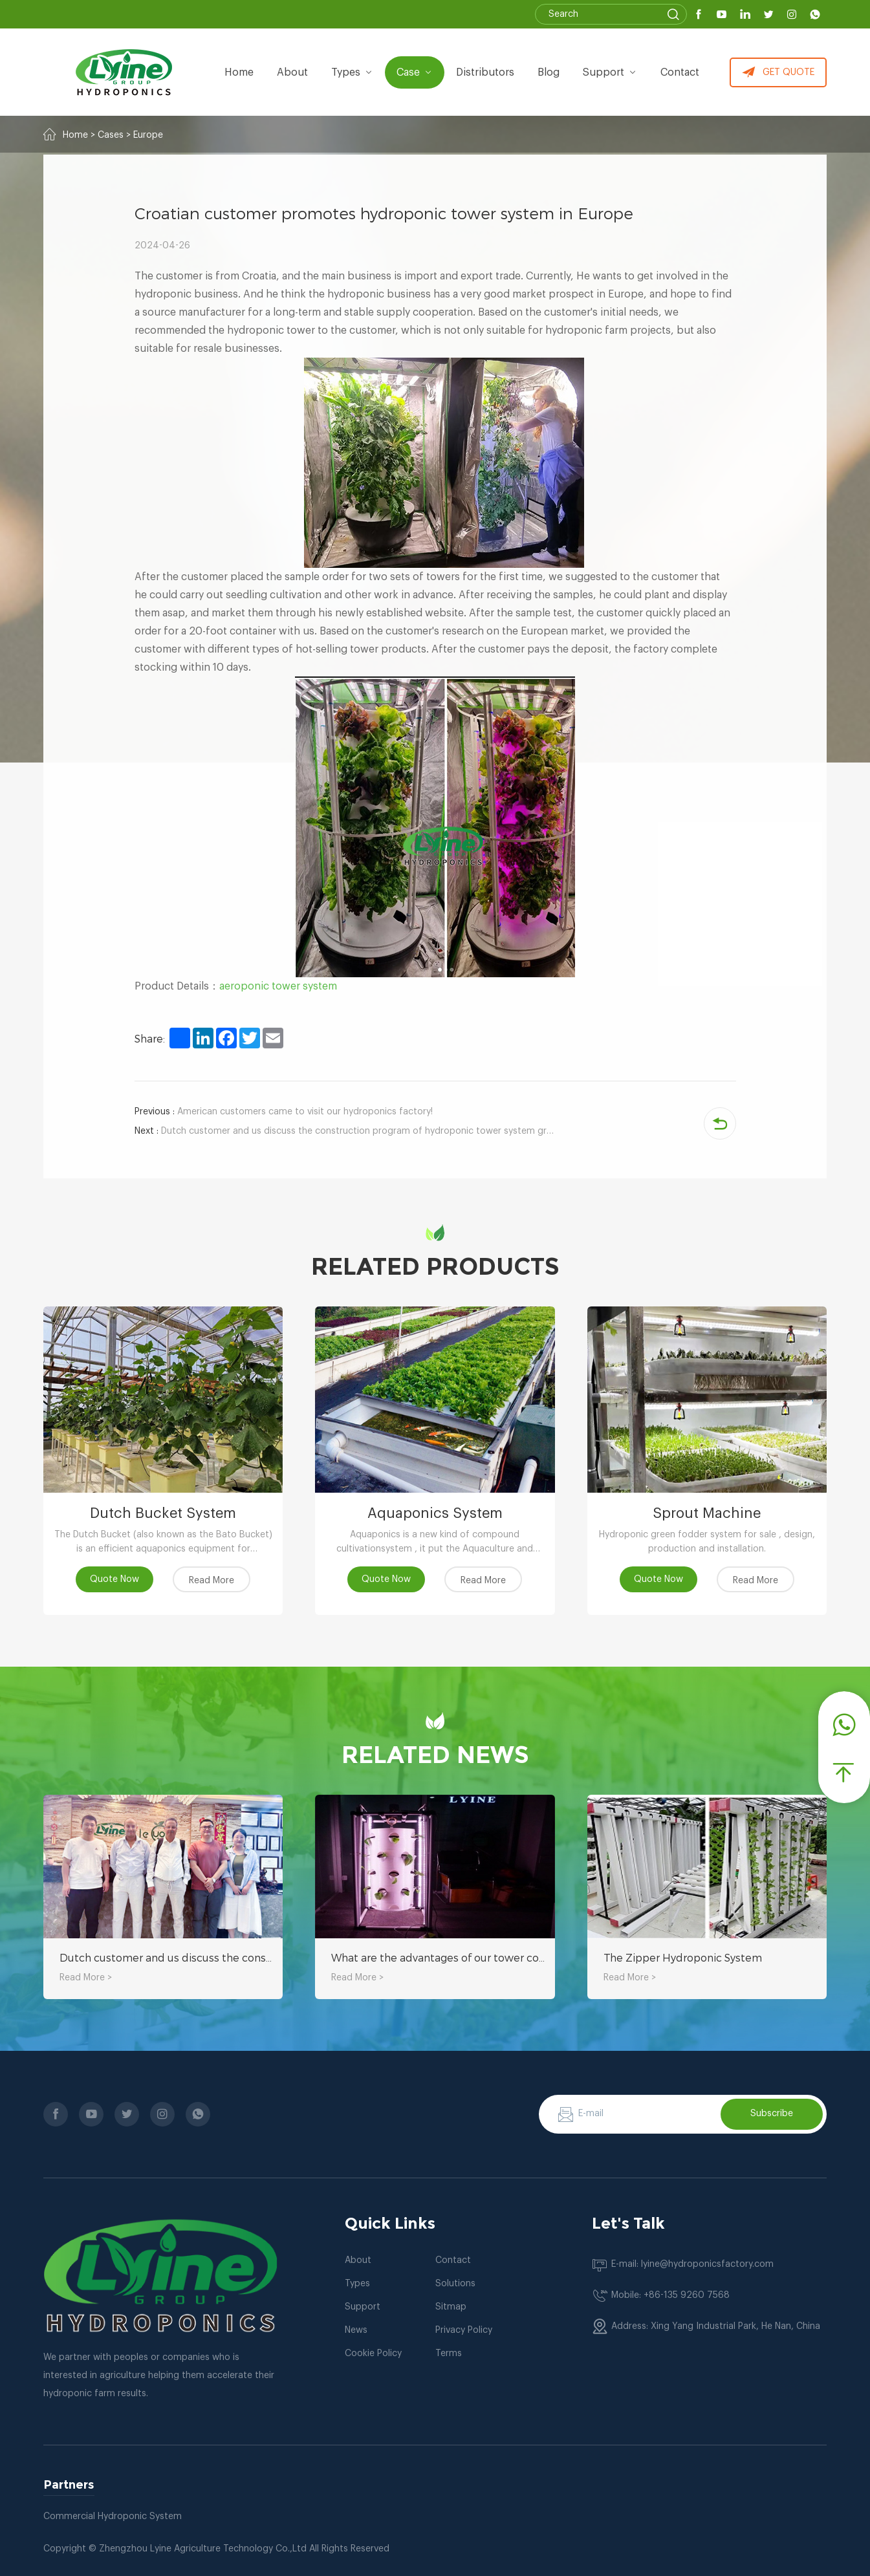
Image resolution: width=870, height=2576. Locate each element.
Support (610, 72)
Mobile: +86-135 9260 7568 (670, 2295)
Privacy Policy (463, 2330)
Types (357, 2283)
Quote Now (114, 1579)
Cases (111, 135)
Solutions (455, 2283)
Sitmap (450, 2306)
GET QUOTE (777, 72)
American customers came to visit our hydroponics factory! (284, 1111)
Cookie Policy (373, 2353)
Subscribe (771, 2113)
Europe (148, 135)
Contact (679, 72)
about (292, 72)
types (352, 72)
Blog (549, 72)
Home (239, 72)
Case (415, 72)
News (356, 2330)
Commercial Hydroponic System (112, 2516)
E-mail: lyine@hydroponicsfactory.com (692, 2264)
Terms (448, 2353)
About (358, 2260)
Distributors (485, 72)
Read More (211, 1580)
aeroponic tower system (278, 986)
